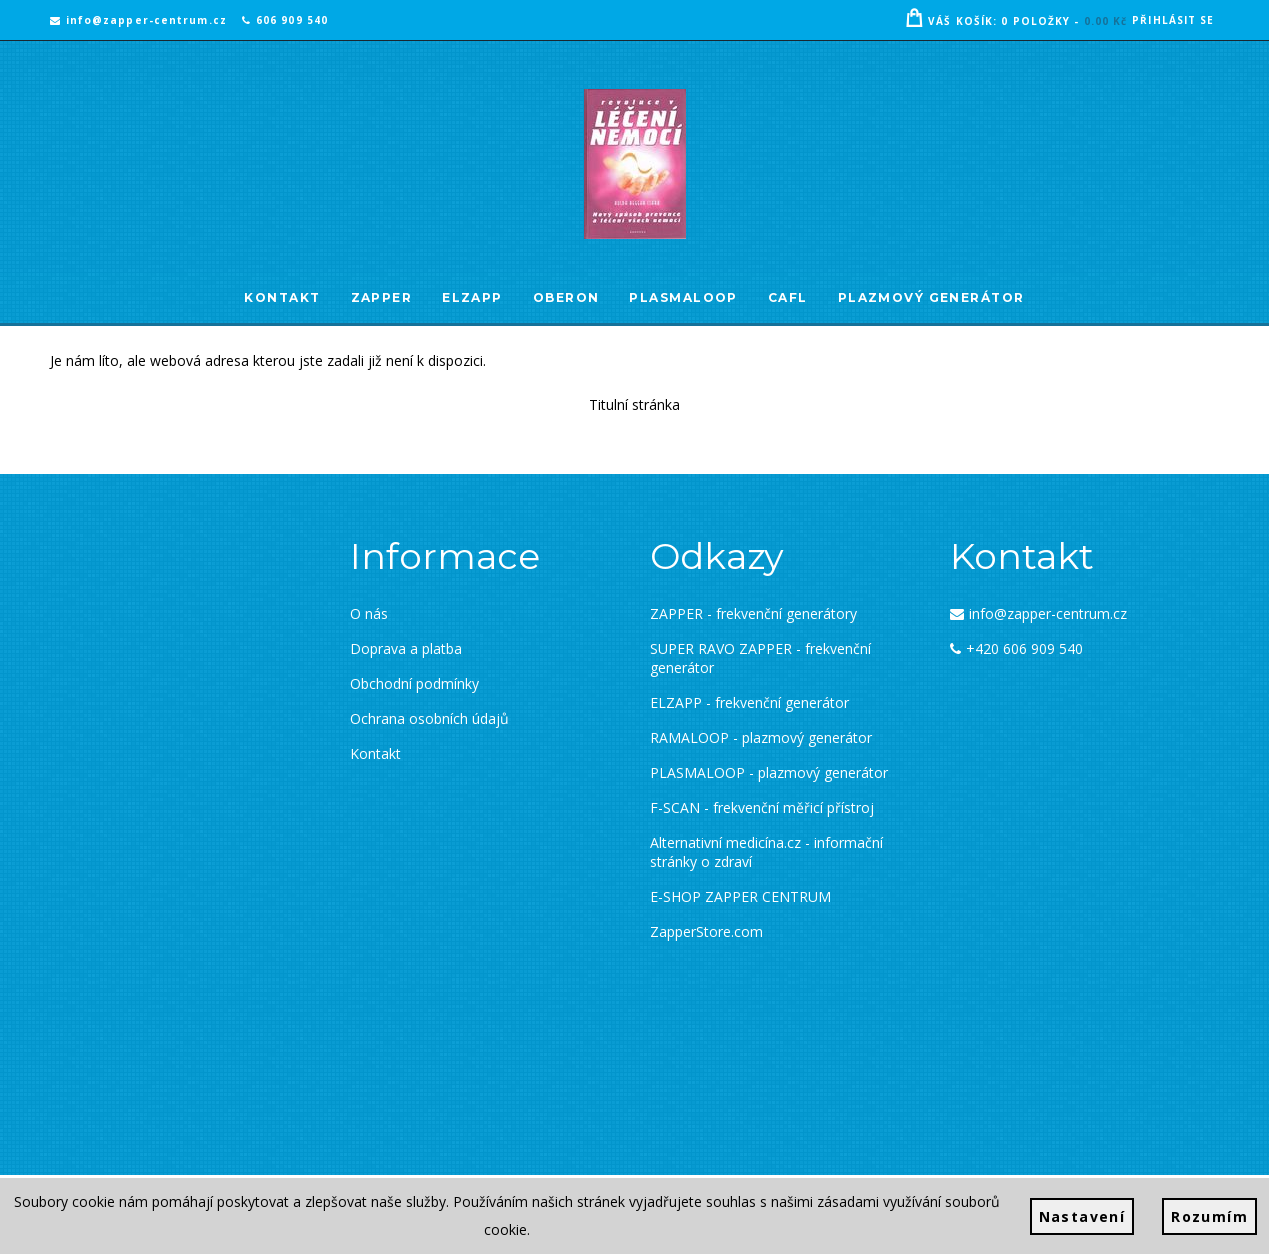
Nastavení (1082, 1216)
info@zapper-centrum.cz (138, 20)
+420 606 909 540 (1016, 648)
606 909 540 (285, 20)
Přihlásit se (1173, 20)
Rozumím (1209, 1216)
